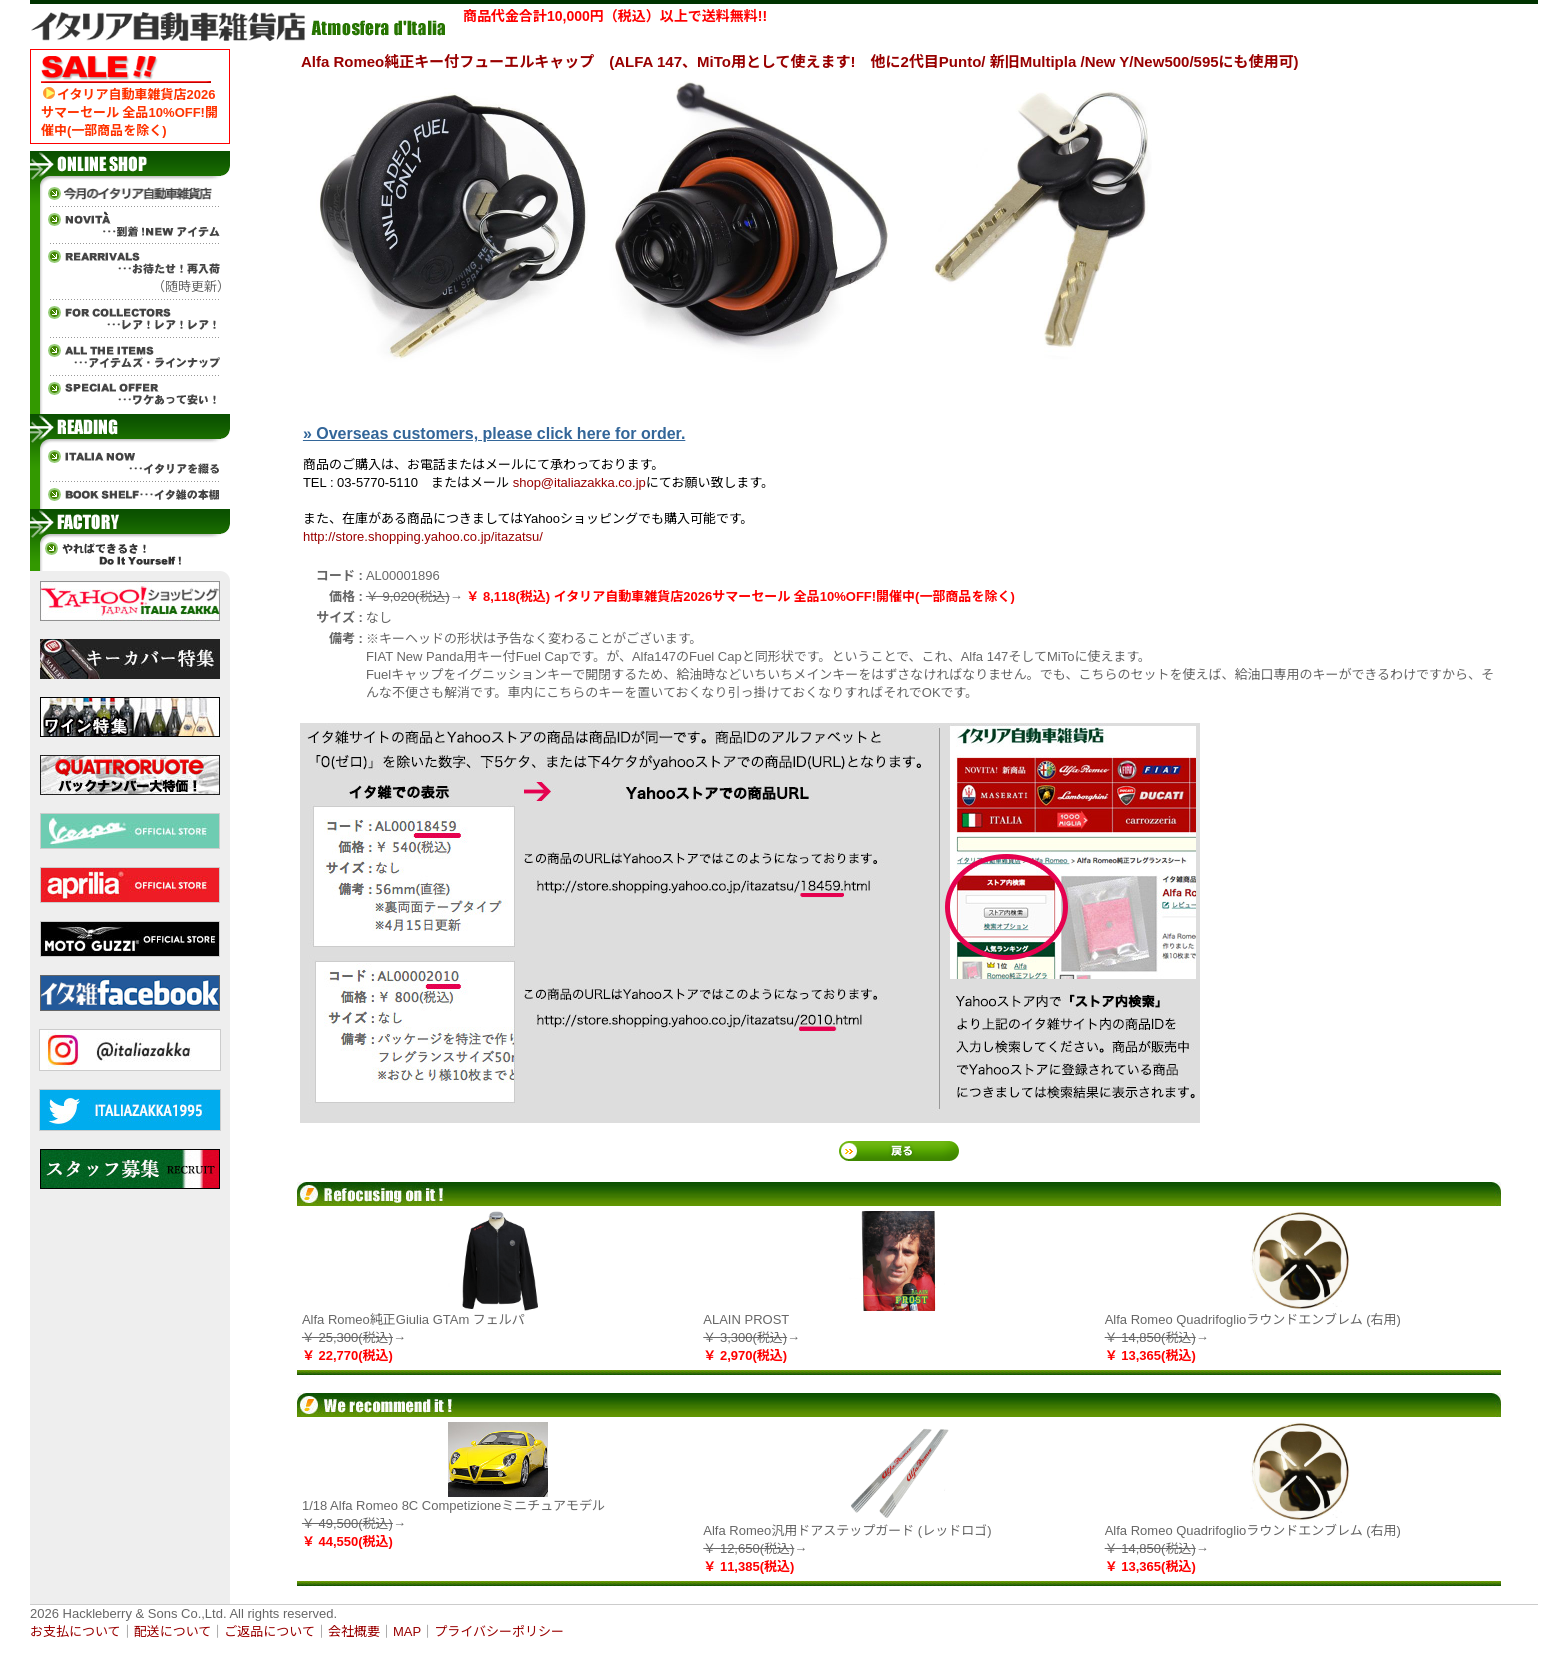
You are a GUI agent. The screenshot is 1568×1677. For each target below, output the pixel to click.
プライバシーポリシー (499, 1631)
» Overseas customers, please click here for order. (494, 433)
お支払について (75, 1631)
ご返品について (269, 1631)
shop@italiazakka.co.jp (579, 482)
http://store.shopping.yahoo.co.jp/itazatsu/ (423, 536)
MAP (407, 1631)
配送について (173, 1631)
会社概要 (354, 1631)
